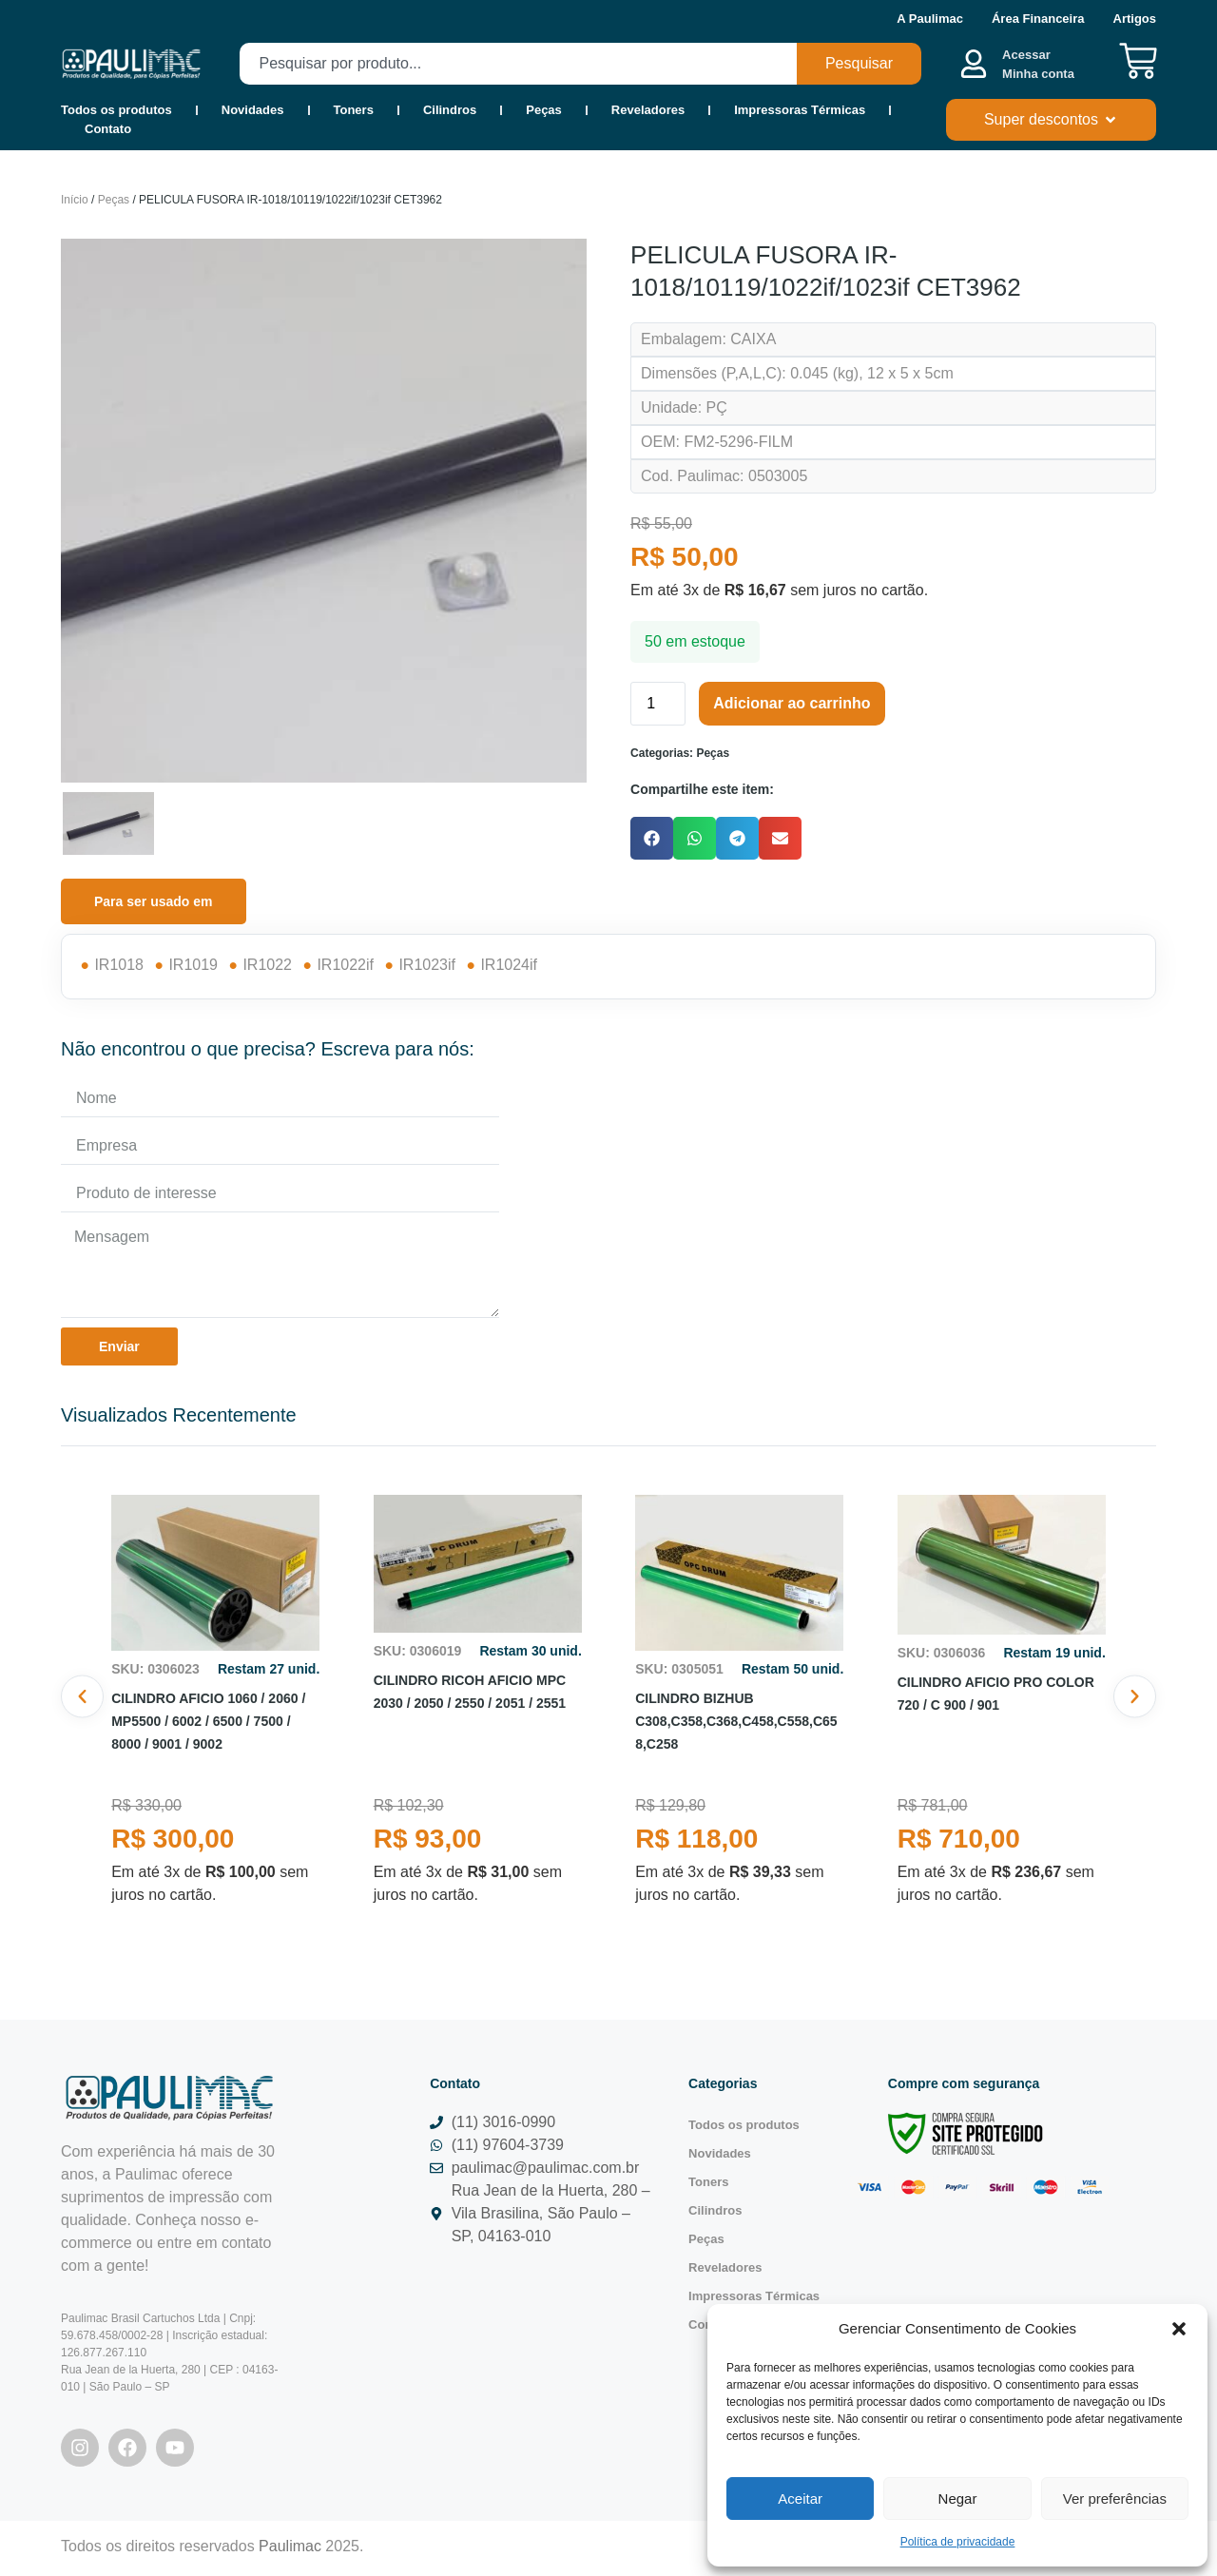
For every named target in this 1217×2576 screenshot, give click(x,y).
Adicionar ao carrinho (791, 707)
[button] (1178, 2328)
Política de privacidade (957, 2541)
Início (74, 203)
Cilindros (449, 110)
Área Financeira (1038, 18)
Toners (354, 110)
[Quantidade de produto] (658, 707)
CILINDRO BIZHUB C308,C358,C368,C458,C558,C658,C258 (736, 1725)
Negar (957, 2498)
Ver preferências (1115, 2498)
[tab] (153, 905)
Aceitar (800, 2498)
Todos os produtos (116, 110)
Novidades (253, 110)
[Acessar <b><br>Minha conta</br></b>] (973, 63)
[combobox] (518, 64)
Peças (544, 110)
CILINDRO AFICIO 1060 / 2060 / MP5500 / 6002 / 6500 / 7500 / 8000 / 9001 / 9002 (208, 1725)
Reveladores (648, 110)
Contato (108, 129)
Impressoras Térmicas (799, 110)
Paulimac (290, 2550)
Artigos (1135, 18)
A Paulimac (930, 18)
